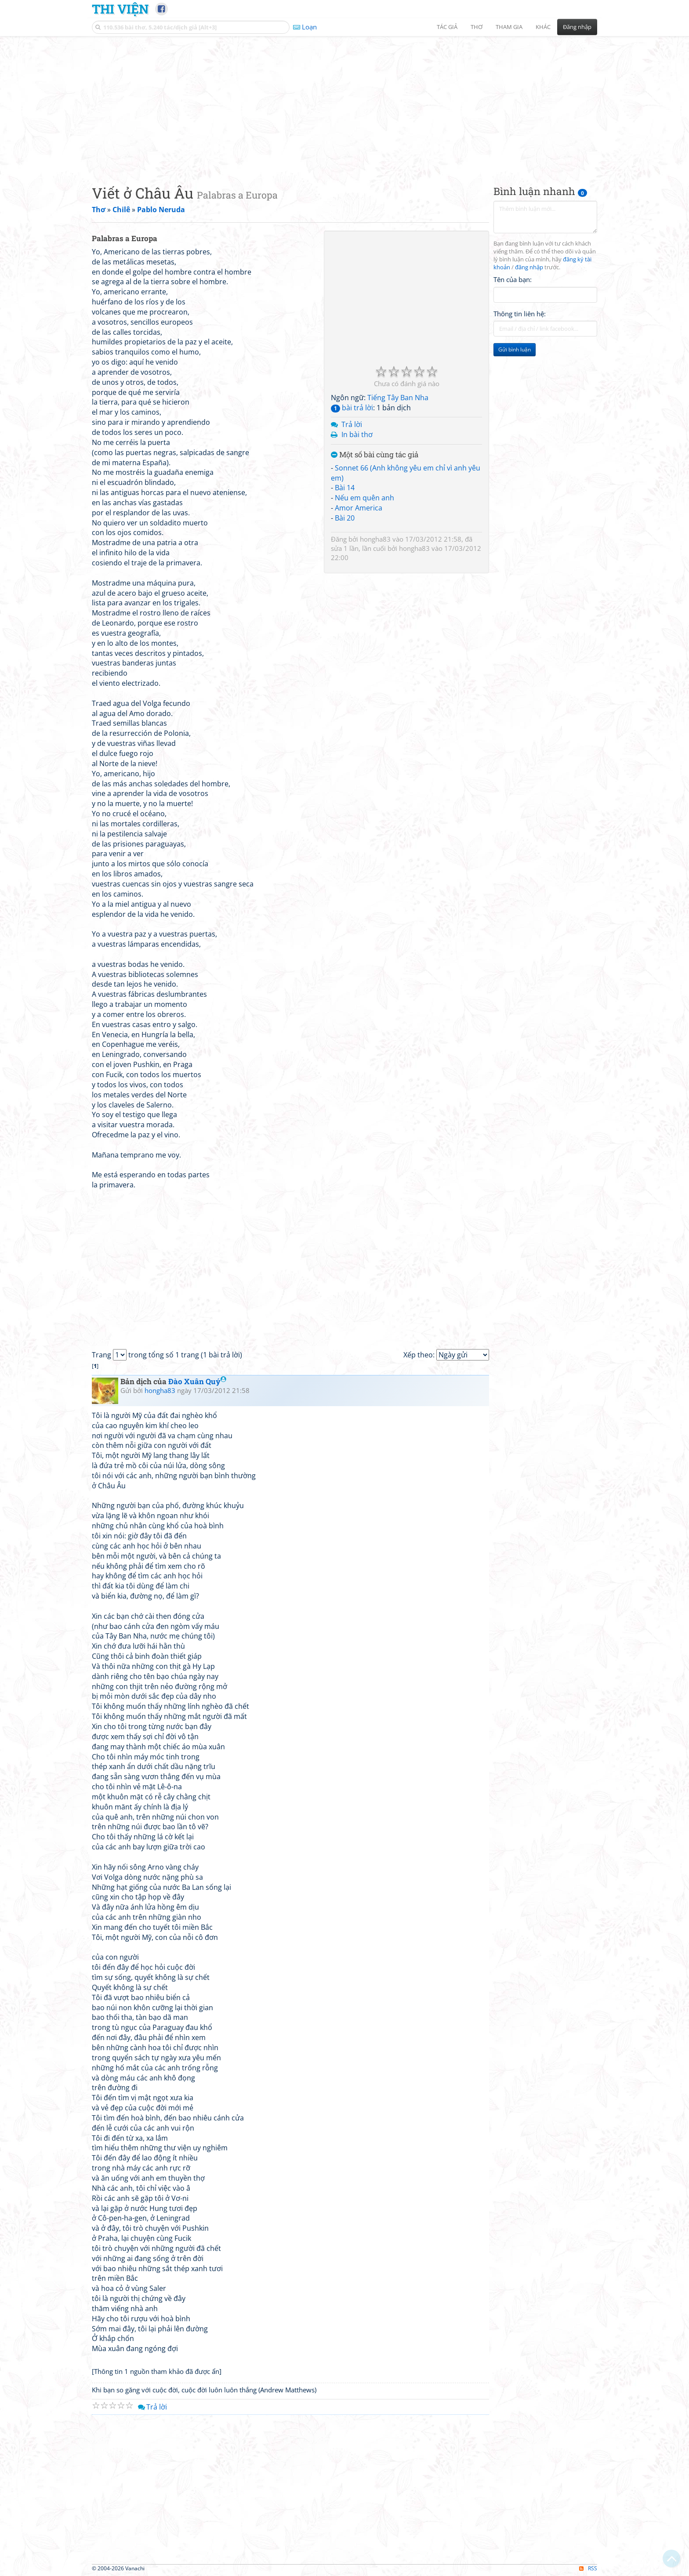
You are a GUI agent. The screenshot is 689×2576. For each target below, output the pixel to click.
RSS (588, 2568)
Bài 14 (345, 487)
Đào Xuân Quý (197, 1381)
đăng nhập (529, 267)
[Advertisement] (344, 103)
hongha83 (375, 539)
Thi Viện (120, 8)
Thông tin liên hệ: (519, 313)
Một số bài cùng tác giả (374, 455)
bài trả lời (352, 407)
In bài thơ (357, 434)
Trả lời (351, 424)
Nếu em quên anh (364, 498)
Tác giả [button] (447, 27)
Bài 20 (345, 518)
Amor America (358, 508)
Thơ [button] (476, 27)
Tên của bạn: (512, 279)
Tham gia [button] (509, 27)
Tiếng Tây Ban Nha (397, 397)
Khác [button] (543, 27)
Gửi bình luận (514, 349)
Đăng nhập (577, 27)
